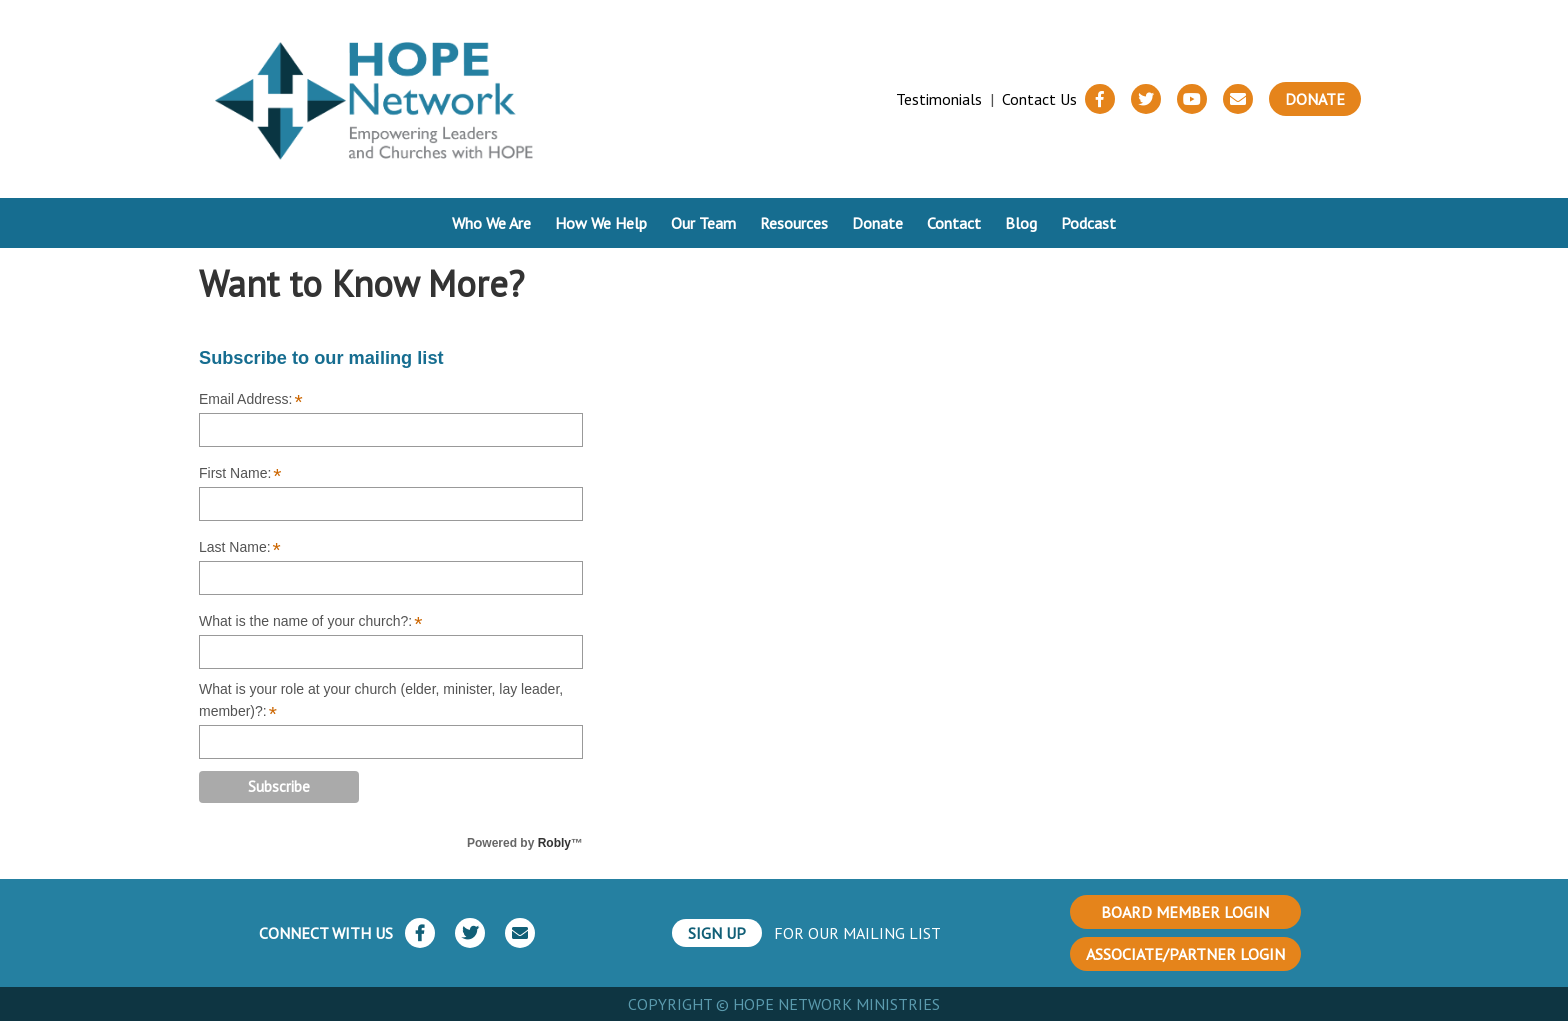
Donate (1315, 99)
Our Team (703, 223)
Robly (554, 843)
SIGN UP (717, 933)
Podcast (1088, 223)
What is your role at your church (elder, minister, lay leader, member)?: (381, 701)
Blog (1021, 223)
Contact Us (1039, 99)
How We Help (601, 223)
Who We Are (491, 223)
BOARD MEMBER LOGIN (1185, 912)
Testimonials (939, 99)
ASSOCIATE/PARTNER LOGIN (1185, 954)
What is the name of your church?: (310, 622)
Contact (954, 223)
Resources (794, 223)
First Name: (240, 474)
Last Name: (240, 548)
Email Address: (251, 400)
